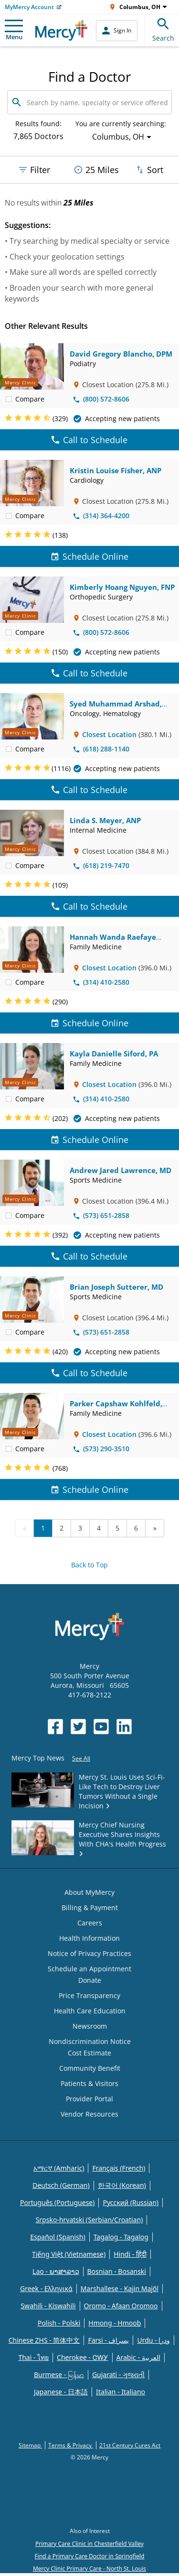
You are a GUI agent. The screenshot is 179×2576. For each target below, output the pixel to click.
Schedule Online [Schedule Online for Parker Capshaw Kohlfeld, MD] (89, 1489)
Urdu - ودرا (153, 2340)
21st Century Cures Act (129, 2445)
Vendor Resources (89, 2114)
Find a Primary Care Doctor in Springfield (90, 2556)
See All (81, 1758)
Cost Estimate (89, 2052)
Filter (34, 169)
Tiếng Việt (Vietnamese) (68, 2254)
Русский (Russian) (130, 2202)
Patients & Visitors (89, 2083)
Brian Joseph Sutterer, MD (116, 1287)
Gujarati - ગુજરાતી (118, 2374)
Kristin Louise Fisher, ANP (115, 470)
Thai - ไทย (33, 2357)
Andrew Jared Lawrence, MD (120, 1170)
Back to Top (89, 1564)
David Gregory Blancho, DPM (121, 354)
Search (163, 28)
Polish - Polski (59, 2322)
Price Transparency (89, 1995)
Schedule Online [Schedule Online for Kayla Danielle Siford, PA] (89, 1139)
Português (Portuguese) (57, 2202)
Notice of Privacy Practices (89, 1953)
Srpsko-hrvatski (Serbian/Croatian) (89, 2219)
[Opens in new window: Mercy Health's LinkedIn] (124, 1726)
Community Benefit (89, 2068)
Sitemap (30, 2445)
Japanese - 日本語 (61, 2391)
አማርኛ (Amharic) (58, 2168)
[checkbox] (8, 399)
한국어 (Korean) (122, 2185)
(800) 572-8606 (101, 398)
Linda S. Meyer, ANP (105, 820)
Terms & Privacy (70, 2445)
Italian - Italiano (120, 2391)
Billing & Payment (90, 1907)
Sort (149, 169)
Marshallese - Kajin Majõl (119, 2288)
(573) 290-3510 (101, 1448)
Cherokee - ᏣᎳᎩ (82, 2357)
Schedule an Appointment (89, 1968)
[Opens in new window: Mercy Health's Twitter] (78, 1726)
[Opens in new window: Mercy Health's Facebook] (55, 1726)
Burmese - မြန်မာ (59, 2374)
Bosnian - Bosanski (116, 2271)
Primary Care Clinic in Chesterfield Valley (89, 2544)
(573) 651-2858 (101, 1215)
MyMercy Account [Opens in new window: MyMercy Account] (29, 7)
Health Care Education (90, 2010)
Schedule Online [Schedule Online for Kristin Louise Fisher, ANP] (89, 556)
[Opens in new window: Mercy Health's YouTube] (101, 1726)
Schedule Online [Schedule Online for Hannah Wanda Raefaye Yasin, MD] (89, 1023)
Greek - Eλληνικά (46, 2288)
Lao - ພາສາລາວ (55, 2271)
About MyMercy (89, 1892)
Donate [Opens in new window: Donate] (89, 1980)
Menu (14, 30)
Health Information (89, 1938)
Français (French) (118, 2168)
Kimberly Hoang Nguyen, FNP (122, 587)
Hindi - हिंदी (130, 2254)
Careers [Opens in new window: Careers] (89, 1922)
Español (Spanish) (57, 2236)
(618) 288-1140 (101, 748)
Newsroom (90, 2026)
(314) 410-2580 (101, 982)
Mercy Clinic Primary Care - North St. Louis (89, 2569)
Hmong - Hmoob (114, 2322)
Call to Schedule (89, 440)
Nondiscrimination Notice (90, 2041)
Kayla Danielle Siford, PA (114, 1053)
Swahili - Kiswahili (48, 2305)
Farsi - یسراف (108, 2340)
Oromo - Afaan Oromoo (121, 2305)
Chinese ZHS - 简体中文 (44, 2340)
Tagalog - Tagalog (121, 2236)
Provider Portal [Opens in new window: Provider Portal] (89, 2098)
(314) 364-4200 (101, 515)
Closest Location (109, 734)
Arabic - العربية (138, 2357)
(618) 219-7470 (101, 865)
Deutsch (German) (60, 2185)
